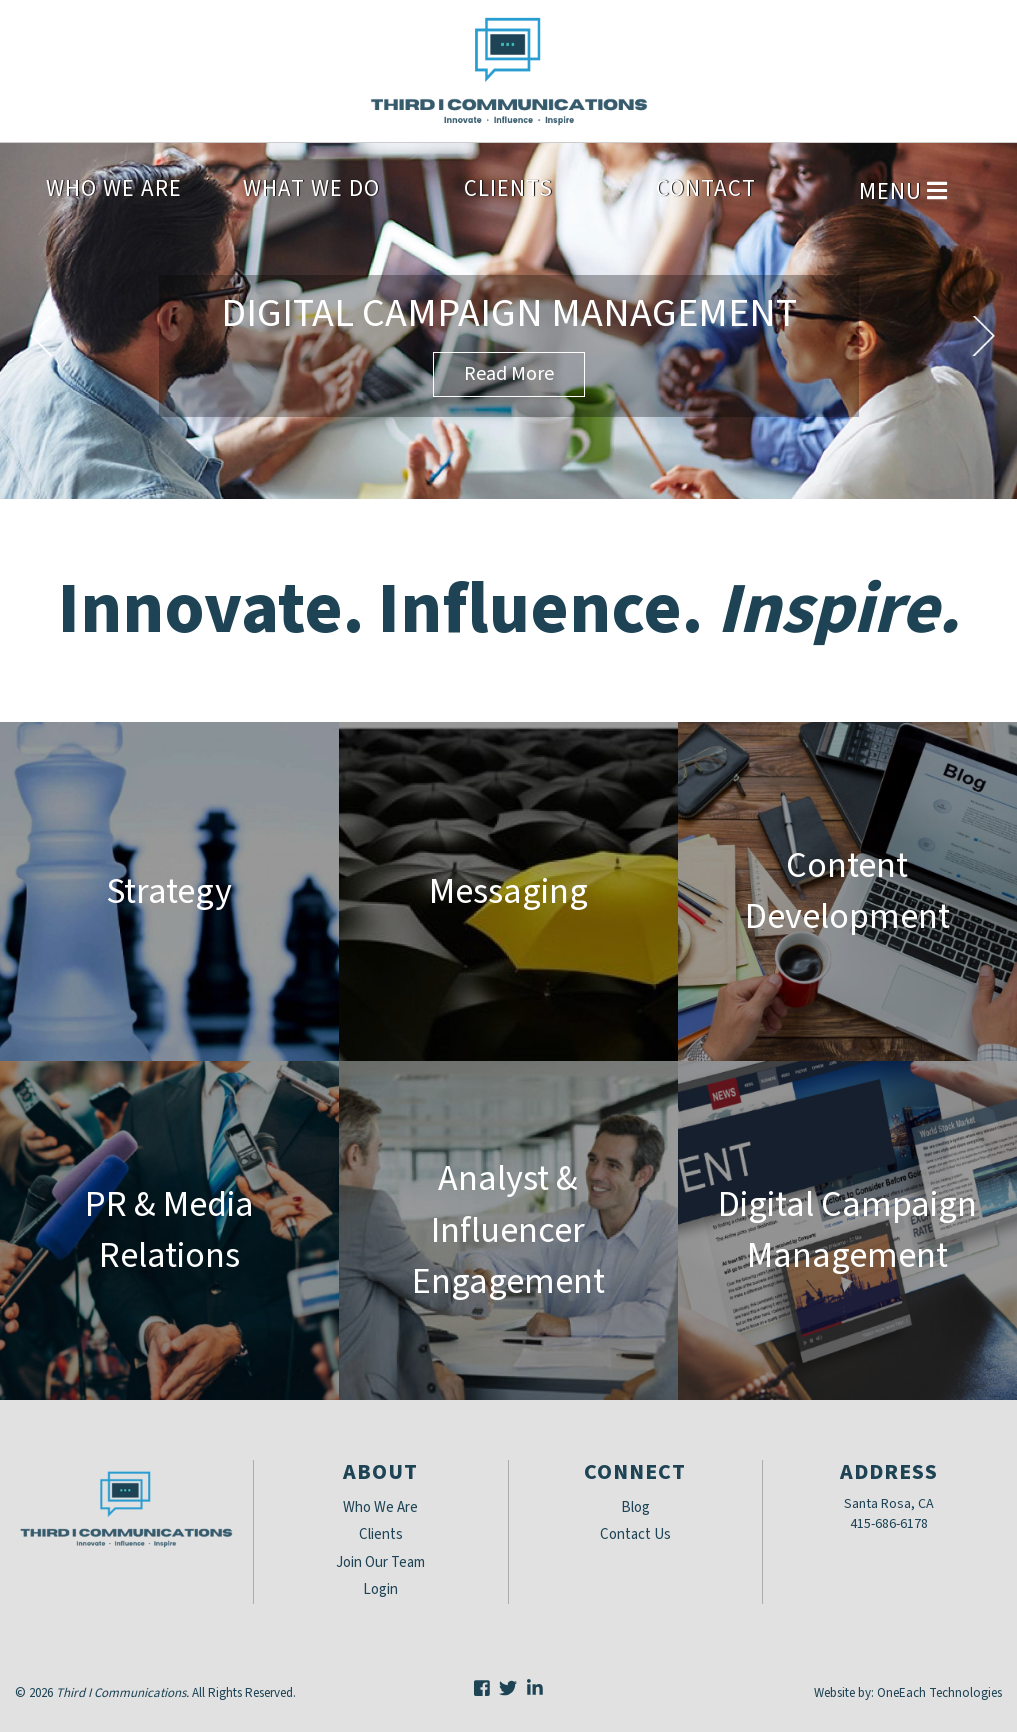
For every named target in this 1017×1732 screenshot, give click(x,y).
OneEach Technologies (939, 1693)
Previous (42, 336)
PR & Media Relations (169, 1230)
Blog (635, 1507)
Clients (508, 188)
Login (380, 1589)
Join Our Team (380, 1562)
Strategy (169, 891)
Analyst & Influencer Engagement (508, 1230)
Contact (706, 188)
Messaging (508, 891)
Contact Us (635, 1534)
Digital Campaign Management (509, 313)
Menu (903, 191)
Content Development (847, 891)
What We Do (311, 188)
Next (983, 336)
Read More (509, 374)
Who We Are (114, 188)
